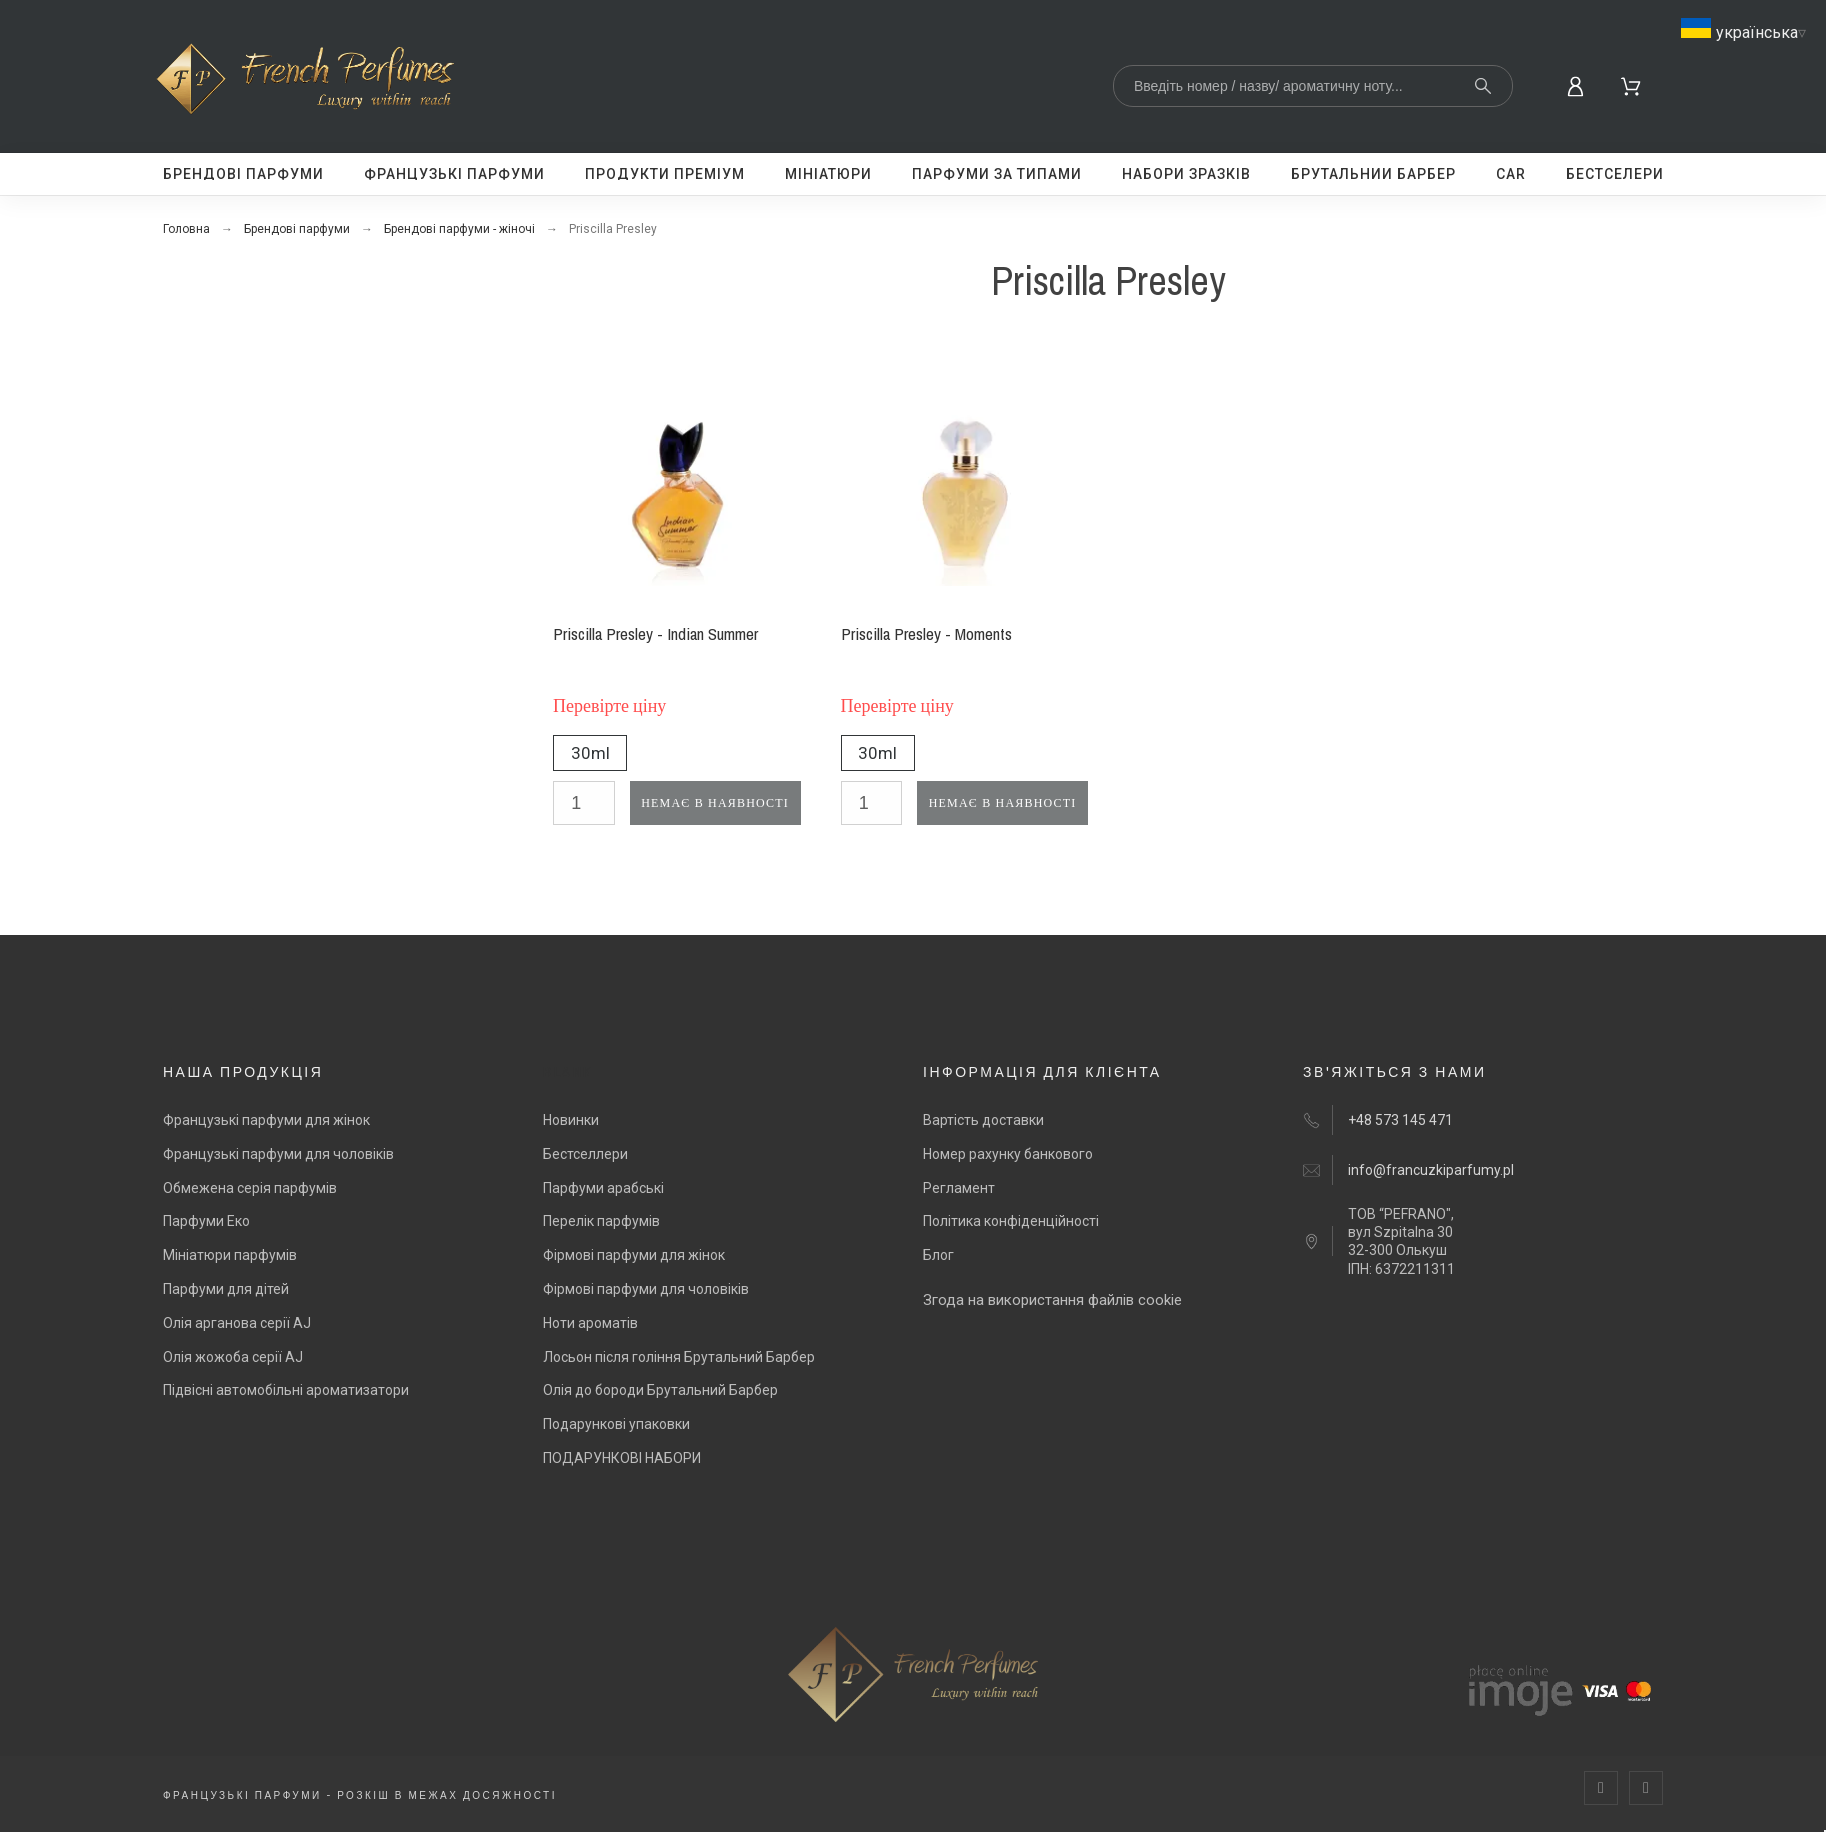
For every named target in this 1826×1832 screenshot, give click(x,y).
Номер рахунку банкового (1008, 1154)
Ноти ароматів (590, 1323)
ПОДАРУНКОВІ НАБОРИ (622, 1458)
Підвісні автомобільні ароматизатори (286, 1390)
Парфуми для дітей (226, 1289)
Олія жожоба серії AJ (233, 1357)
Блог (938, 1255)
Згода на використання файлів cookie (1052, 1300)
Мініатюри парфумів (230, 1255)
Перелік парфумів (601, 1221)
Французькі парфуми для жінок (266, 1120)
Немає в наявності (715, 803)
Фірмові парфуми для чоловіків (646, 1289)
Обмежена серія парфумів (250, 1188)
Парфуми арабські (603, 1188)
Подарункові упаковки (616, 1424)
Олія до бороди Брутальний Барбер (660, 1390)
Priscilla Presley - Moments (926, 633)
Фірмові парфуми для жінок (634, 1255)
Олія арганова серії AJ (237, 1323)
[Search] (1313, 86)
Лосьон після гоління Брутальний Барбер (679, 1357)
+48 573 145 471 (1400, 1120)
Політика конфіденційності (1011, 1221)
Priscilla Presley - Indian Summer (655, 633)
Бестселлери (585, 1154)
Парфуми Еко (206, 1221)
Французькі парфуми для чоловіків (278, 1154)
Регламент (959, 1188)
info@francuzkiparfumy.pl (1431, 1170)
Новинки (571, 1120)
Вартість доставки (983, 1120)
